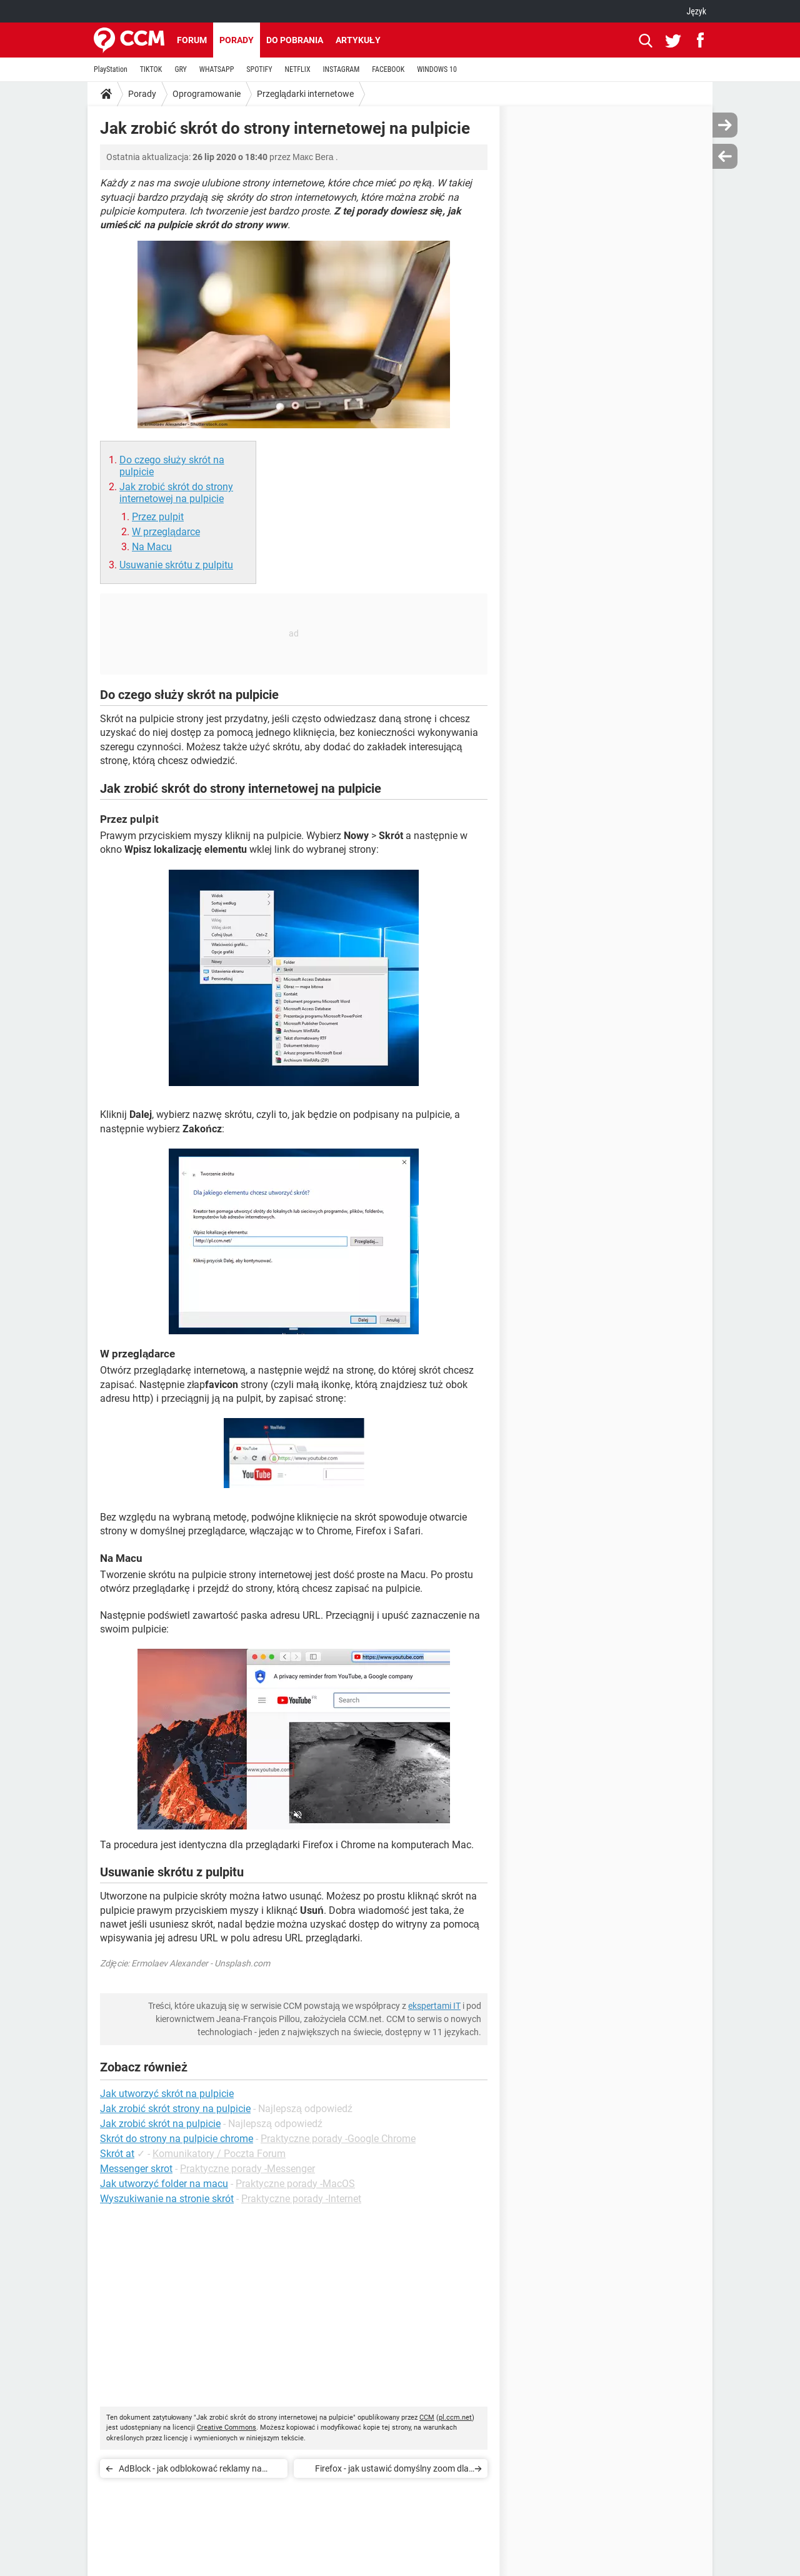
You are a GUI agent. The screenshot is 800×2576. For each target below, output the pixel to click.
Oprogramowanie (206, 94)
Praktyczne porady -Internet (301, 2199)
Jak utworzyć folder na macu (164, 2184)
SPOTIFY (259, 69)
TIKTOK (151, 69)
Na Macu (152, 547)
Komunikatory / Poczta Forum (219, 2154)
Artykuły (358, 40)
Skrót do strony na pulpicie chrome (176, 2139)
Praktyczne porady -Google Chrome (338, 2139)
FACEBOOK (388, 69)
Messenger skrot (136, 2169)
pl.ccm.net (455, 2417)
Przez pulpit (158, 517)
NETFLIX (298, 69)
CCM (426, 2417)
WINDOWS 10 (437, 69)
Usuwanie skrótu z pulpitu (176, 565)
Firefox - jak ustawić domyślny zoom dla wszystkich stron (392, 2470)
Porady (236, 40)
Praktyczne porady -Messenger (247, 2169)
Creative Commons (226, 2427)
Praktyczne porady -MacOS (295, 2184)
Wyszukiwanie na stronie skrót (167, 2199)
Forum (192, 40)
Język (696, 11)
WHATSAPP (216, 69)
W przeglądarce (166, 532)
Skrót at (117, 2154)
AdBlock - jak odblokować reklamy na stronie (190, 2470)
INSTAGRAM (341, 69)
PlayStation (111, 69)
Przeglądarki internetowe (305, 94)
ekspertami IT (434, 2006)
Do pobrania (294, 40)
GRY (180, 69)
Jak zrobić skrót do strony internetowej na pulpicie (176, 493)
